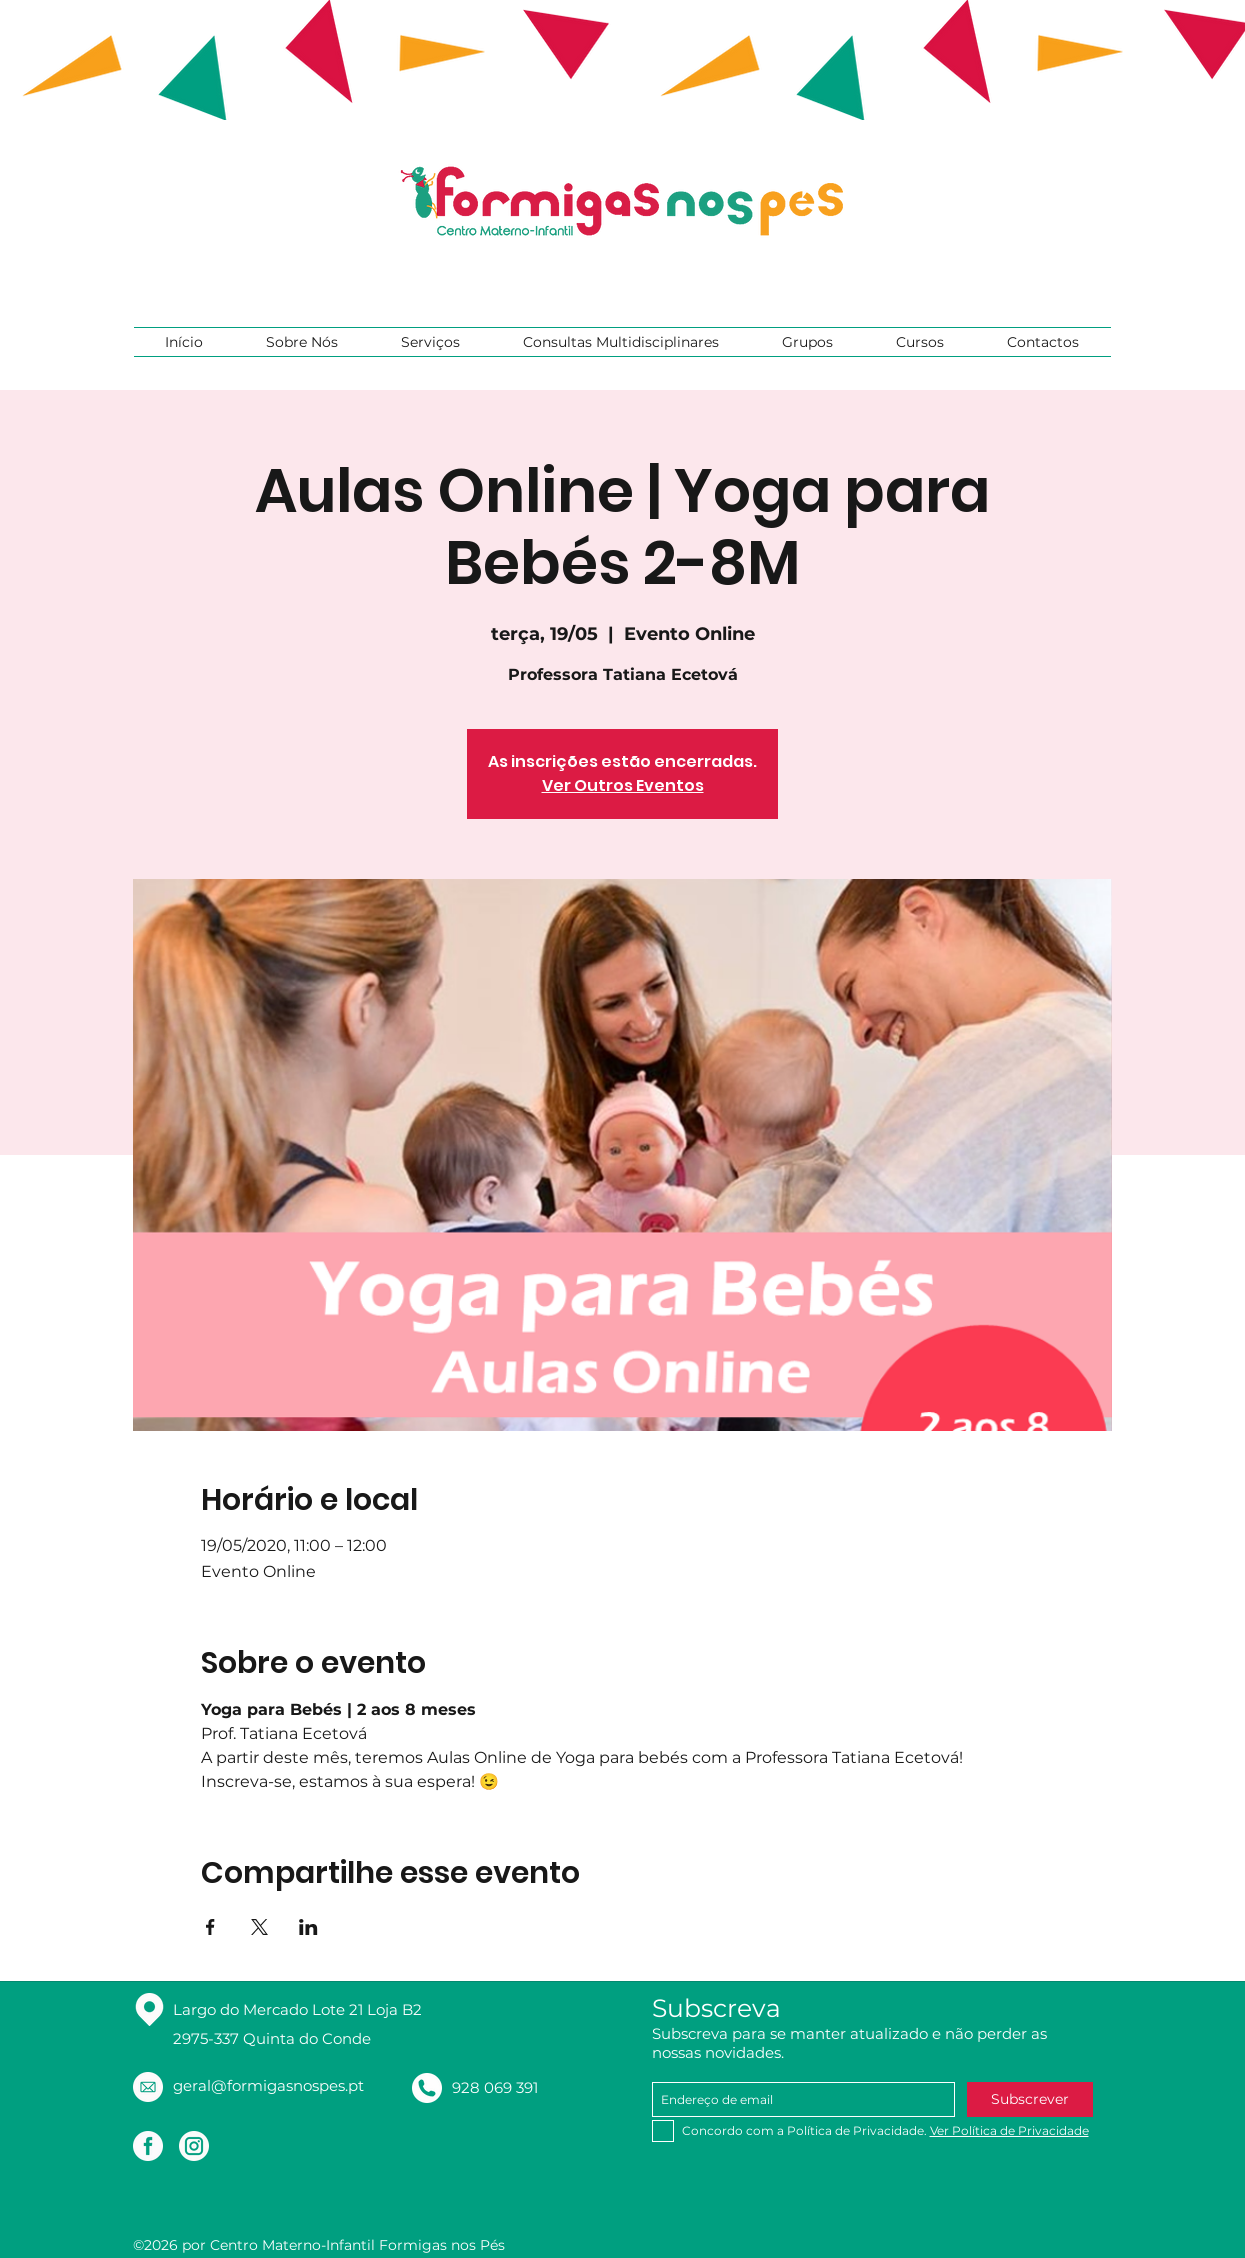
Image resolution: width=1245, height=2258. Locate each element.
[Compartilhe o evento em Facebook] (210, 1927)
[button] (302, 342)
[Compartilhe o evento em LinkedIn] (308, 1927)
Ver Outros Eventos (623, 785)
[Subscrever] (1030, 2099)
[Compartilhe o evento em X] (259, 1927)
